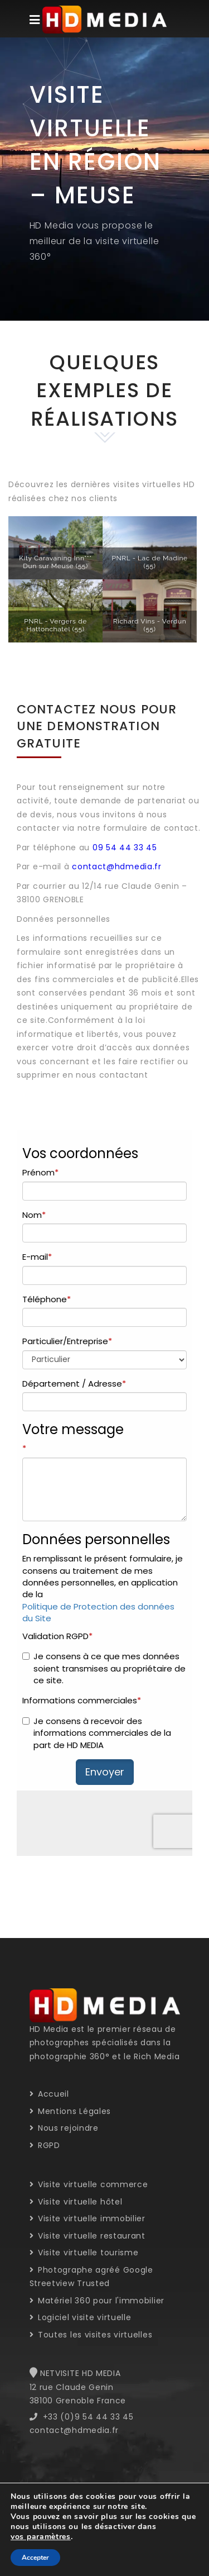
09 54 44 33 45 (125, 847)
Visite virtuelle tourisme (84, 2252)
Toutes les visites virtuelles (91, 2334)
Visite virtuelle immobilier (87, 2218)
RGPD (45, 2145)
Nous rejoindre (64, 2128)
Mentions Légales (70, 2111)
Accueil (49, 2093)
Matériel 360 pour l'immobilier (97, 2300)
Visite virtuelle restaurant (87, 2235)
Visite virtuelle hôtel (76, 2201)
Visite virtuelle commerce (89, 2184)
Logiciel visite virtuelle (81, 2317)
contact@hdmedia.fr (117, 866)
